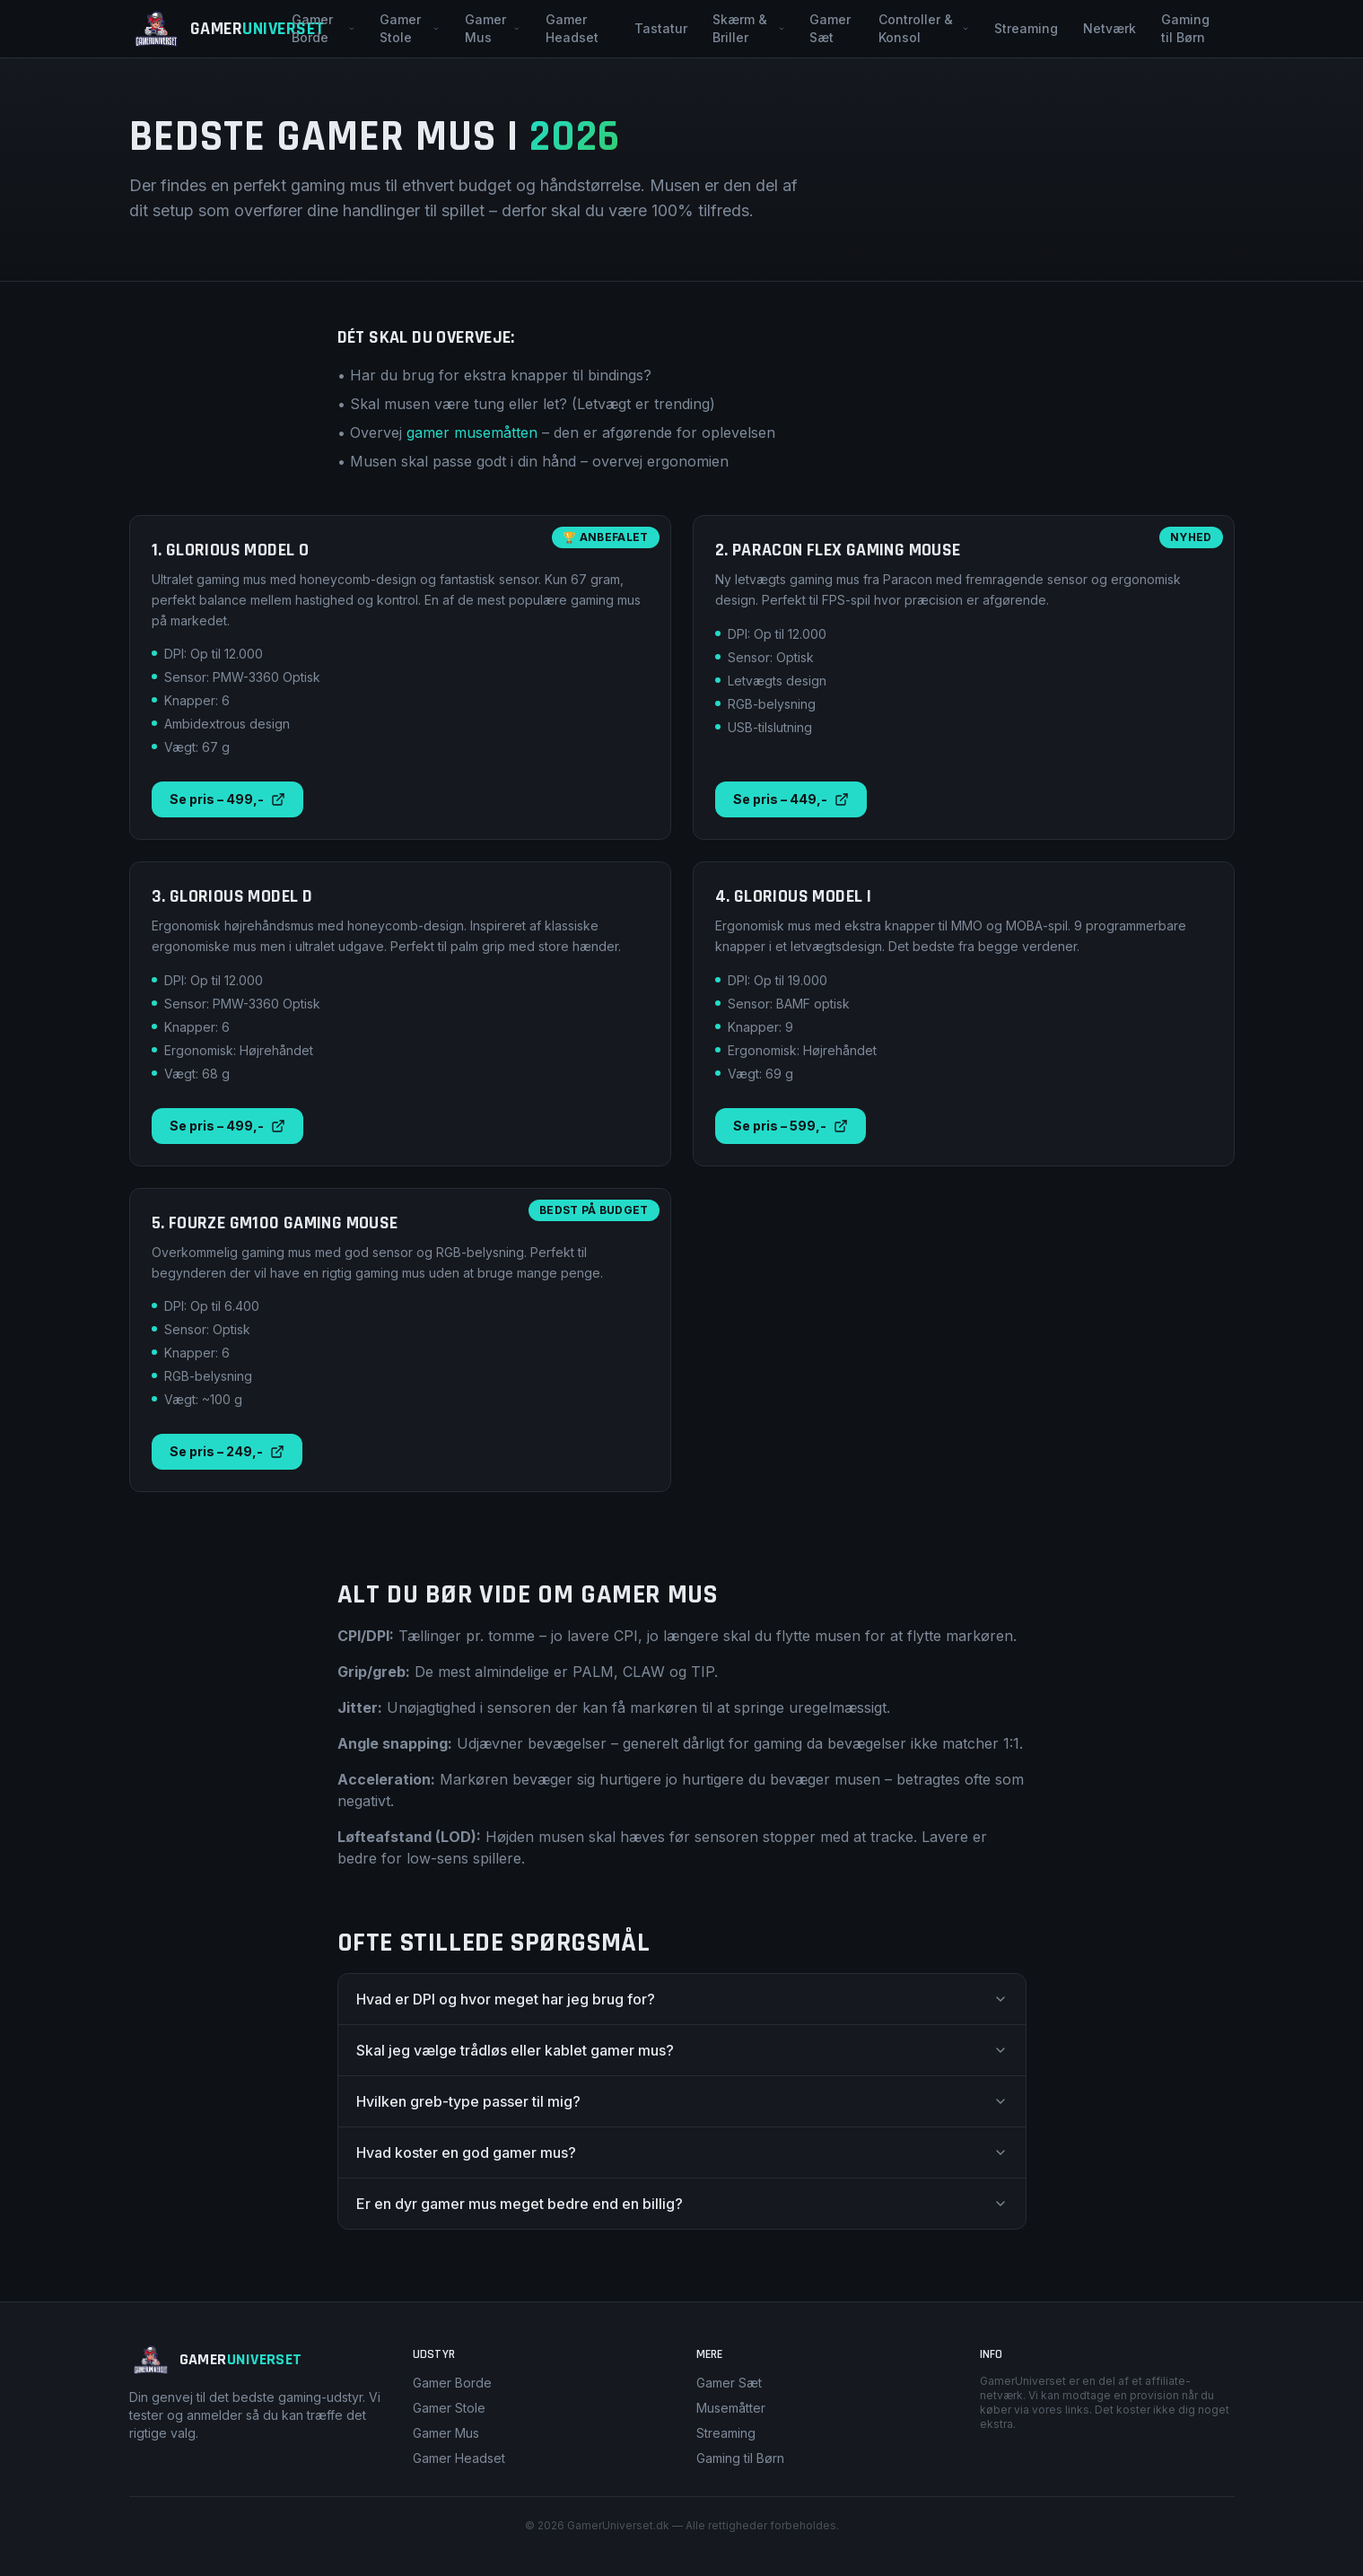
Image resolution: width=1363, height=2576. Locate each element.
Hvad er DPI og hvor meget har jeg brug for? (682, 1999)
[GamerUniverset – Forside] (205, 29)
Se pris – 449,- (791, 799)
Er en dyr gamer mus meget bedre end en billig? (682, 2204)
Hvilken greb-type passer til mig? (682, 2101)
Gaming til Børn (1185, 28)
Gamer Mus (492, 28)
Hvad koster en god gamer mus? (682, 2152)
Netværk (1109, 28)
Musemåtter (730, 2407)
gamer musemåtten (471, 432)
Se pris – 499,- (227, 799)
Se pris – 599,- (790, 1125)
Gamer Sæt (830, 28)
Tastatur (660, 28)
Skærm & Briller (748, 28)
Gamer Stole (409, 28)
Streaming (1026, 28)
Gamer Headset (572, 28)
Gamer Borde (323, 28)
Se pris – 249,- (227, 1451)
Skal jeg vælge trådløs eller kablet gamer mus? (682, 2050)
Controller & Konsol (923, 28)
